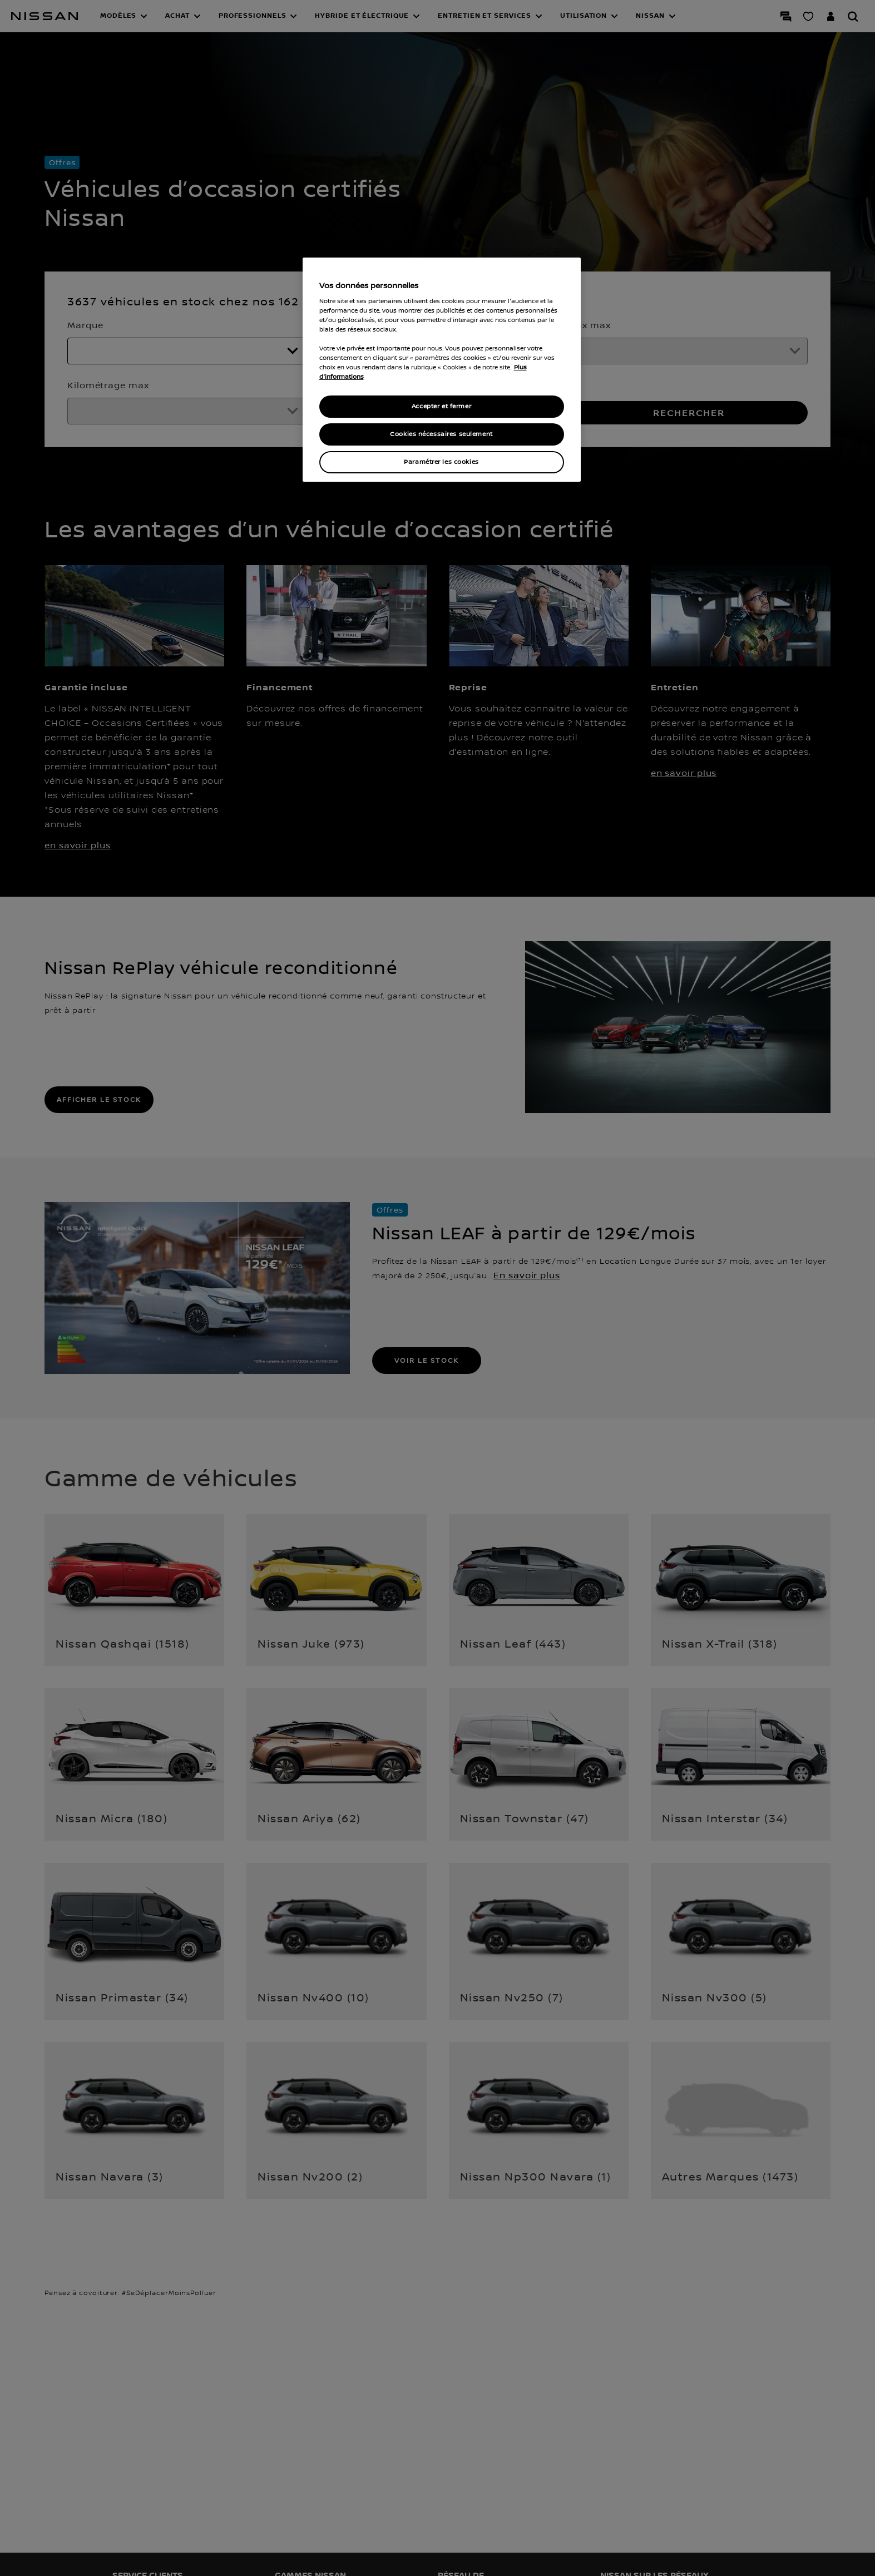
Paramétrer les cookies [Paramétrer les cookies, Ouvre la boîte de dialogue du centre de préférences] (441, 462)
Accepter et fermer (441, 406)
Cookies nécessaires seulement (441, 434)
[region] (442, 370)
